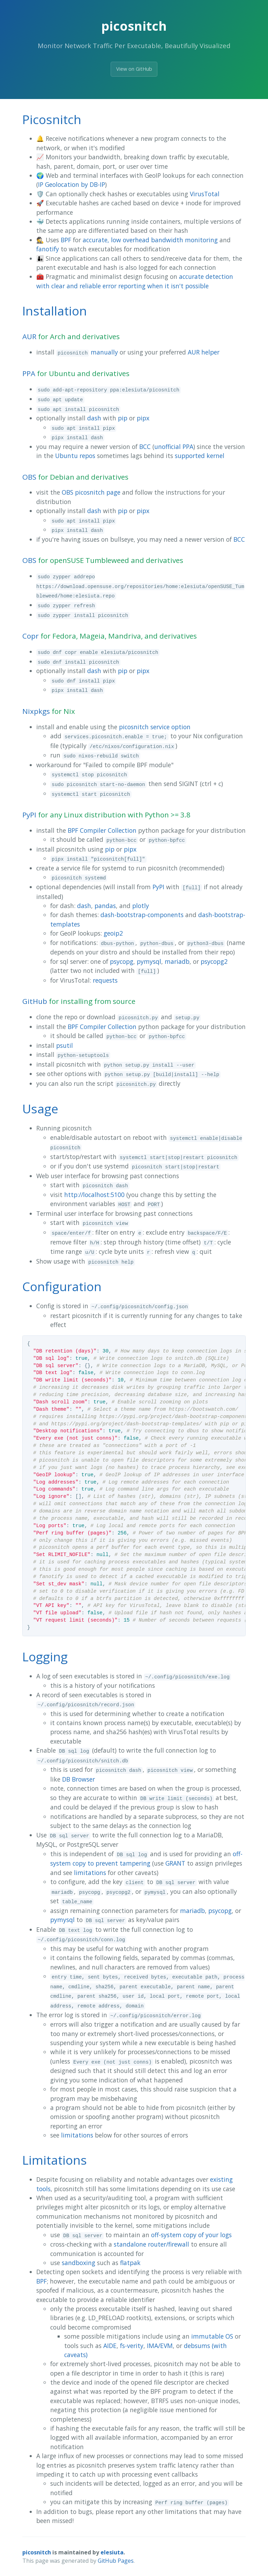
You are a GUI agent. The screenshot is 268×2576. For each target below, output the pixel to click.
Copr (30, 636)
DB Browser (78, 1779)
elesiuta (112, 2552)
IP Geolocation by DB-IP (71, 184)
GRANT (175, 1863)
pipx (143, 418)
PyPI (29, 815)
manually (104, 352)
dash (94, 418)
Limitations (54, 2159)
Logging (45, 1656)
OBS (29, 477)
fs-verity (131, 2345)
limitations (90, 1872)
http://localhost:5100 (94, 1194)
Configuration (62, 1286)
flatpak (130, 2262)
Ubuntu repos (75, 455)
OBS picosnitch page (91, 492)
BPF (66, 240)
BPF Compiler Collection (102, 830)
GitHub (34, 1001)
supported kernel (199, 455)
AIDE (110, 2345)
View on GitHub (134, 69)
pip (122, 418)
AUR (29, 336)
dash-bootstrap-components (142, 914)
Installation (54, 310)
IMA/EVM (160, 2345)
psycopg (121, 961)
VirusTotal (204, 194)
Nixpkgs (36, 711)
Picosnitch (51, 119)
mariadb (177, 961)
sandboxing (78, 2262)
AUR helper (203, 352)
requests (105, 980)
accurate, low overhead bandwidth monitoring (150, 240)
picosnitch (36, 2552)
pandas (105, 905)
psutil (64, 1045)
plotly (140, 905)
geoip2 (113, 933)
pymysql (149, 961)
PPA (28, 373)
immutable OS (212, 2336)
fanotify (47, 249)
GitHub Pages (116, 2560)
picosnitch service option (155, 727)
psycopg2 (214, 961)
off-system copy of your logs (191, 2235)
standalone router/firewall (151, 2244)
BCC (145, 446)
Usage (40, 1108)
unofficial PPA (173, 446)
